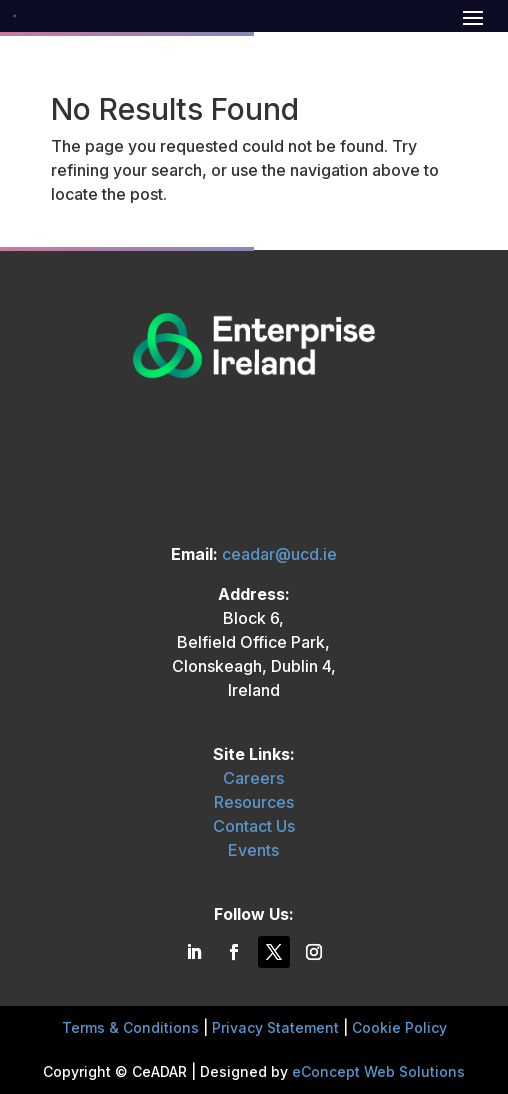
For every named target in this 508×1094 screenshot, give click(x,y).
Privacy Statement (275, 1027)
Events (253, 850)
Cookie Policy (399, 1027)
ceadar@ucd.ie (279, 554)
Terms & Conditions (130, 1027)
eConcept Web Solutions (378, 1071)
